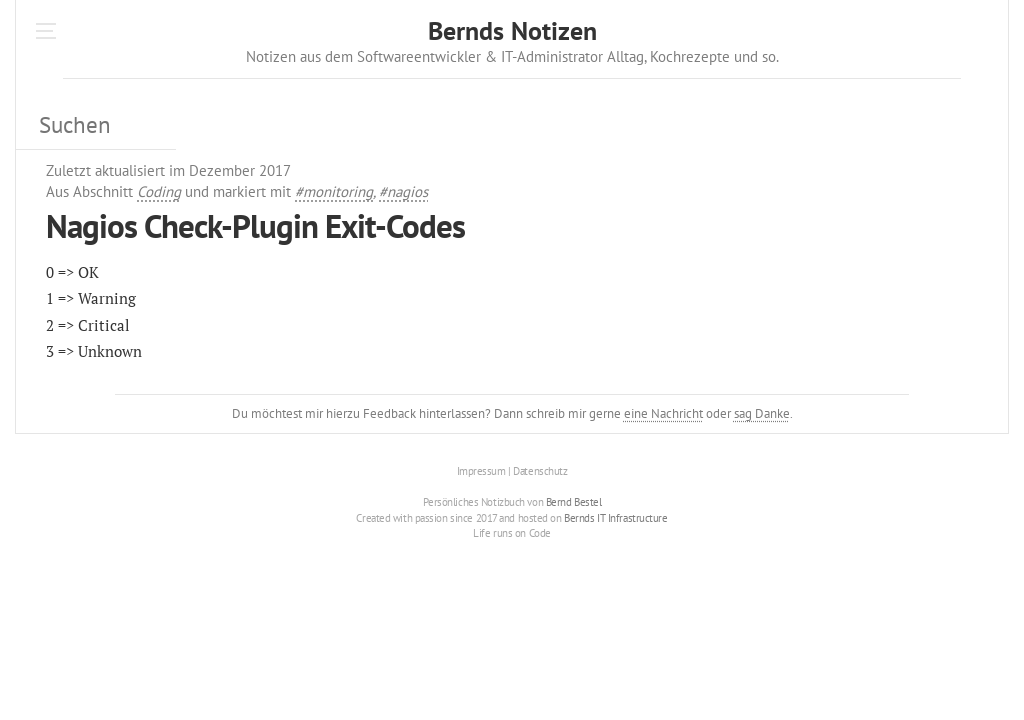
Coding (159, 191)
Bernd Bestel (574, 502)
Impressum (481, 471)
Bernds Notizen (512, 30)
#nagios (403, 191)
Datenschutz (540, 471)
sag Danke (762, 413)
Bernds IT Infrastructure (615, 518)
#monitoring (334, 191)
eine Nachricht (663, 413)
